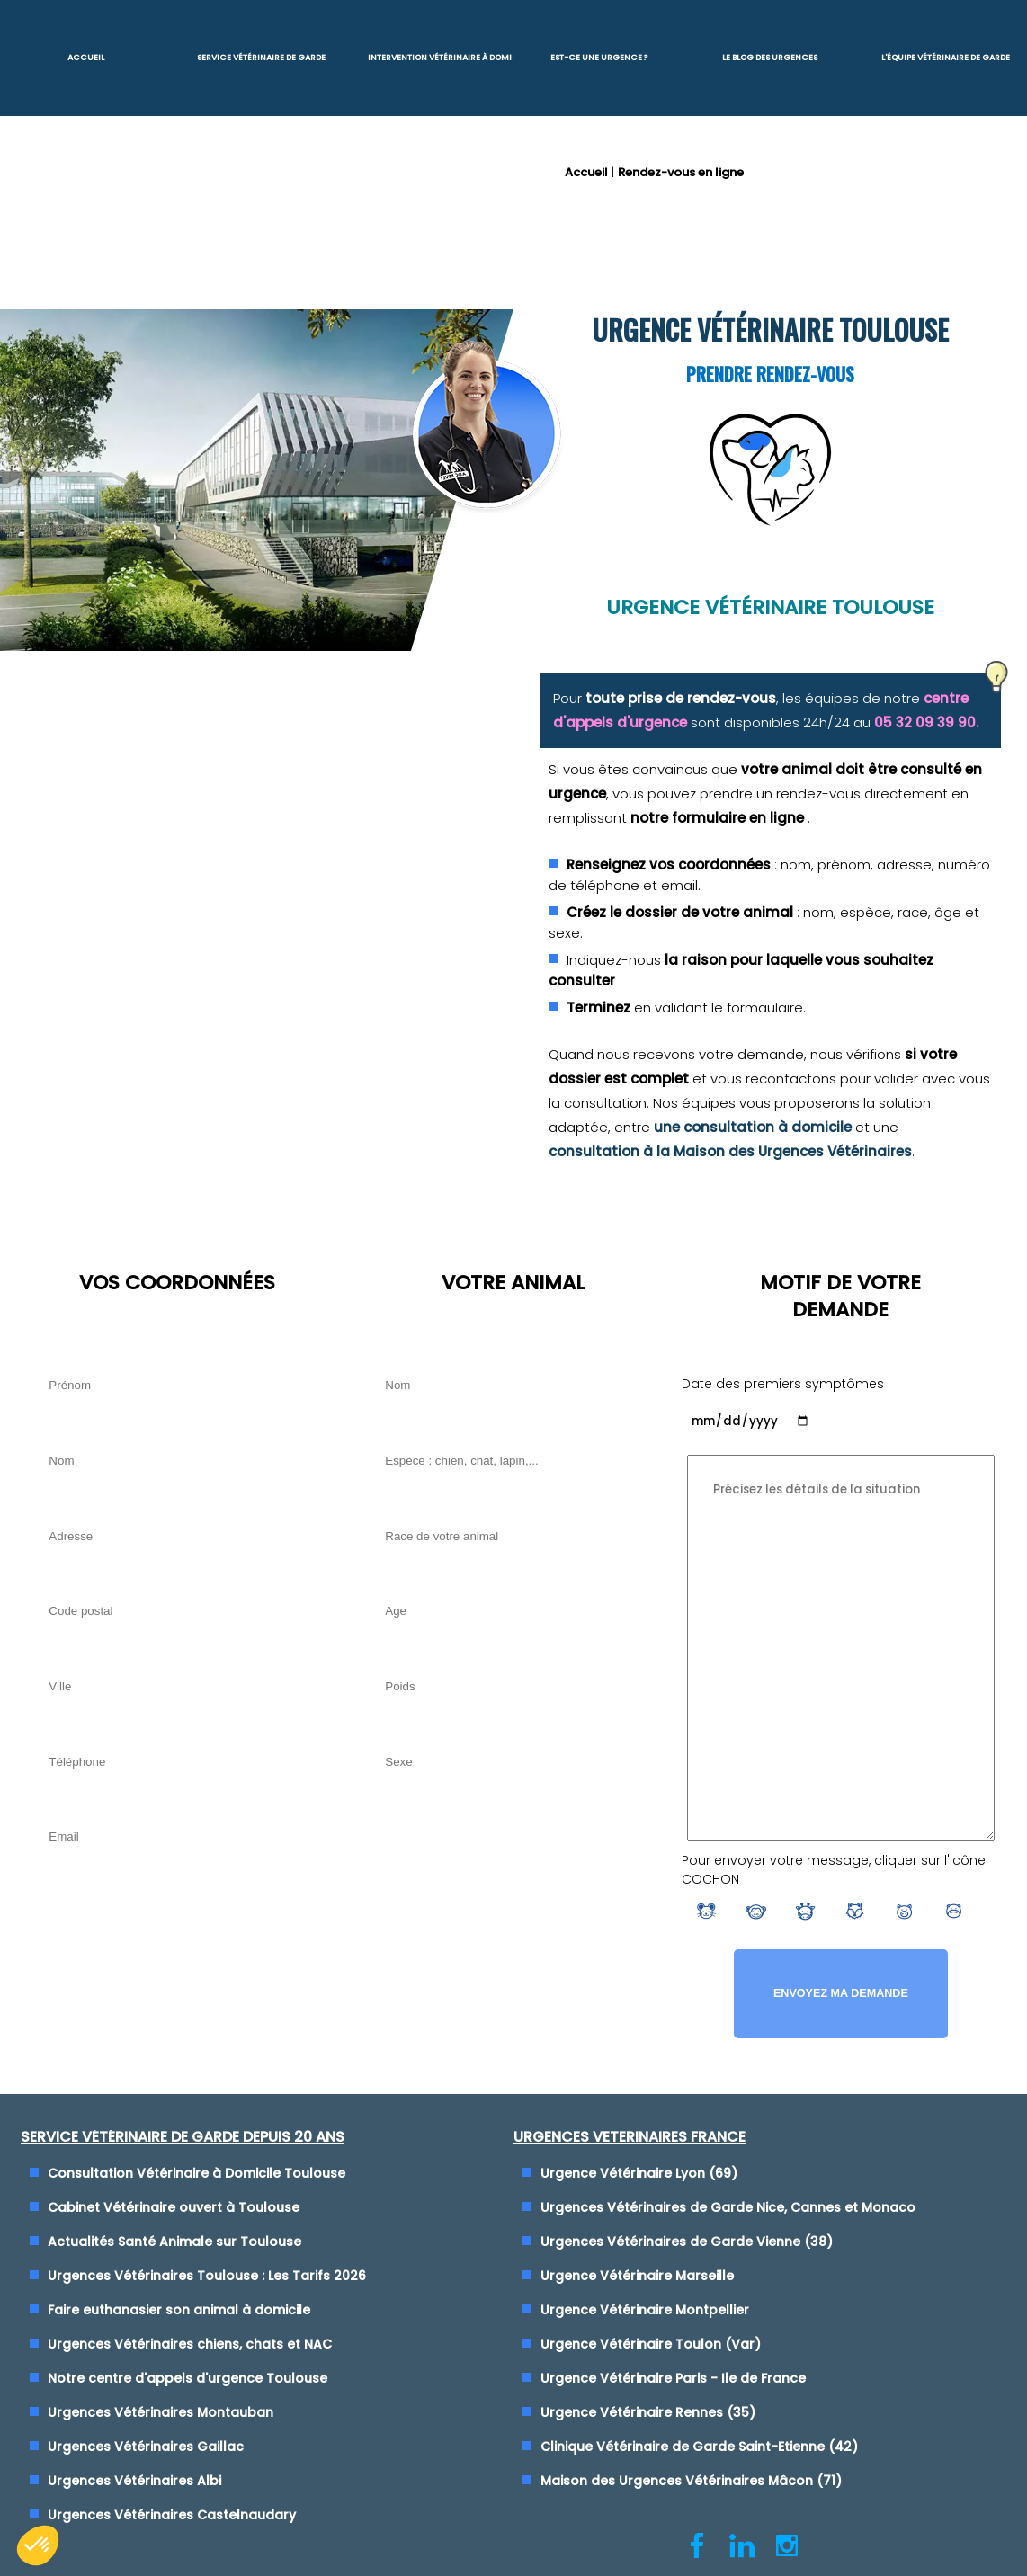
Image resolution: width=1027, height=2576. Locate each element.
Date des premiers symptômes (783, 1384)
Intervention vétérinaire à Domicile (441, 57)
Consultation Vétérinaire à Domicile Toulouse (196, 2172)
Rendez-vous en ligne (681, 172)
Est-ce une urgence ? (598, 57)
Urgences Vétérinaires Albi (134, 2480)
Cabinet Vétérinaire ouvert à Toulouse (173, 2206)
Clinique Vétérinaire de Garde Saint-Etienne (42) (699, 2446)
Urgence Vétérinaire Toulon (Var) (650, 2343)
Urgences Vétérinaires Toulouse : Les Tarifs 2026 (207, 2275)
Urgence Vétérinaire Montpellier (644, 2309)
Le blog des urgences (769, 57)
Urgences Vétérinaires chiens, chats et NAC (190, 2343)
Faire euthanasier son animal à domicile (179, 2309)
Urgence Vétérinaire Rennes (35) (647, 2411)
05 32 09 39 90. (926, 722)
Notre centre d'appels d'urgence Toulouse (187, 2377)
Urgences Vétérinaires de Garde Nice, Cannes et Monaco (727, 2206)
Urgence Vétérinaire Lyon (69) (638, 2172)
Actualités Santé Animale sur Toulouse (174, 2241)
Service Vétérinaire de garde (261, 57)
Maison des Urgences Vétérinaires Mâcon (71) (691, 2480)
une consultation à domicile (753, 1127)
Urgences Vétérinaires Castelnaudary (172, 2514)
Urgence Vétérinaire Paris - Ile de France (673, 2377)
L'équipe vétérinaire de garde (945, 57)
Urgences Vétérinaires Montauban (160, 2411)
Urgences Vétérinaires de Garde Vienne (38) (686, 2241)
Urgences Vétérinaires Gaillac (146, 2446)
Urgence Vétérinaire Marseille (637, 2275)
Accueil (85, 57)
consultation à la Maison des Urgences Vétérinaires (730, 1151)
